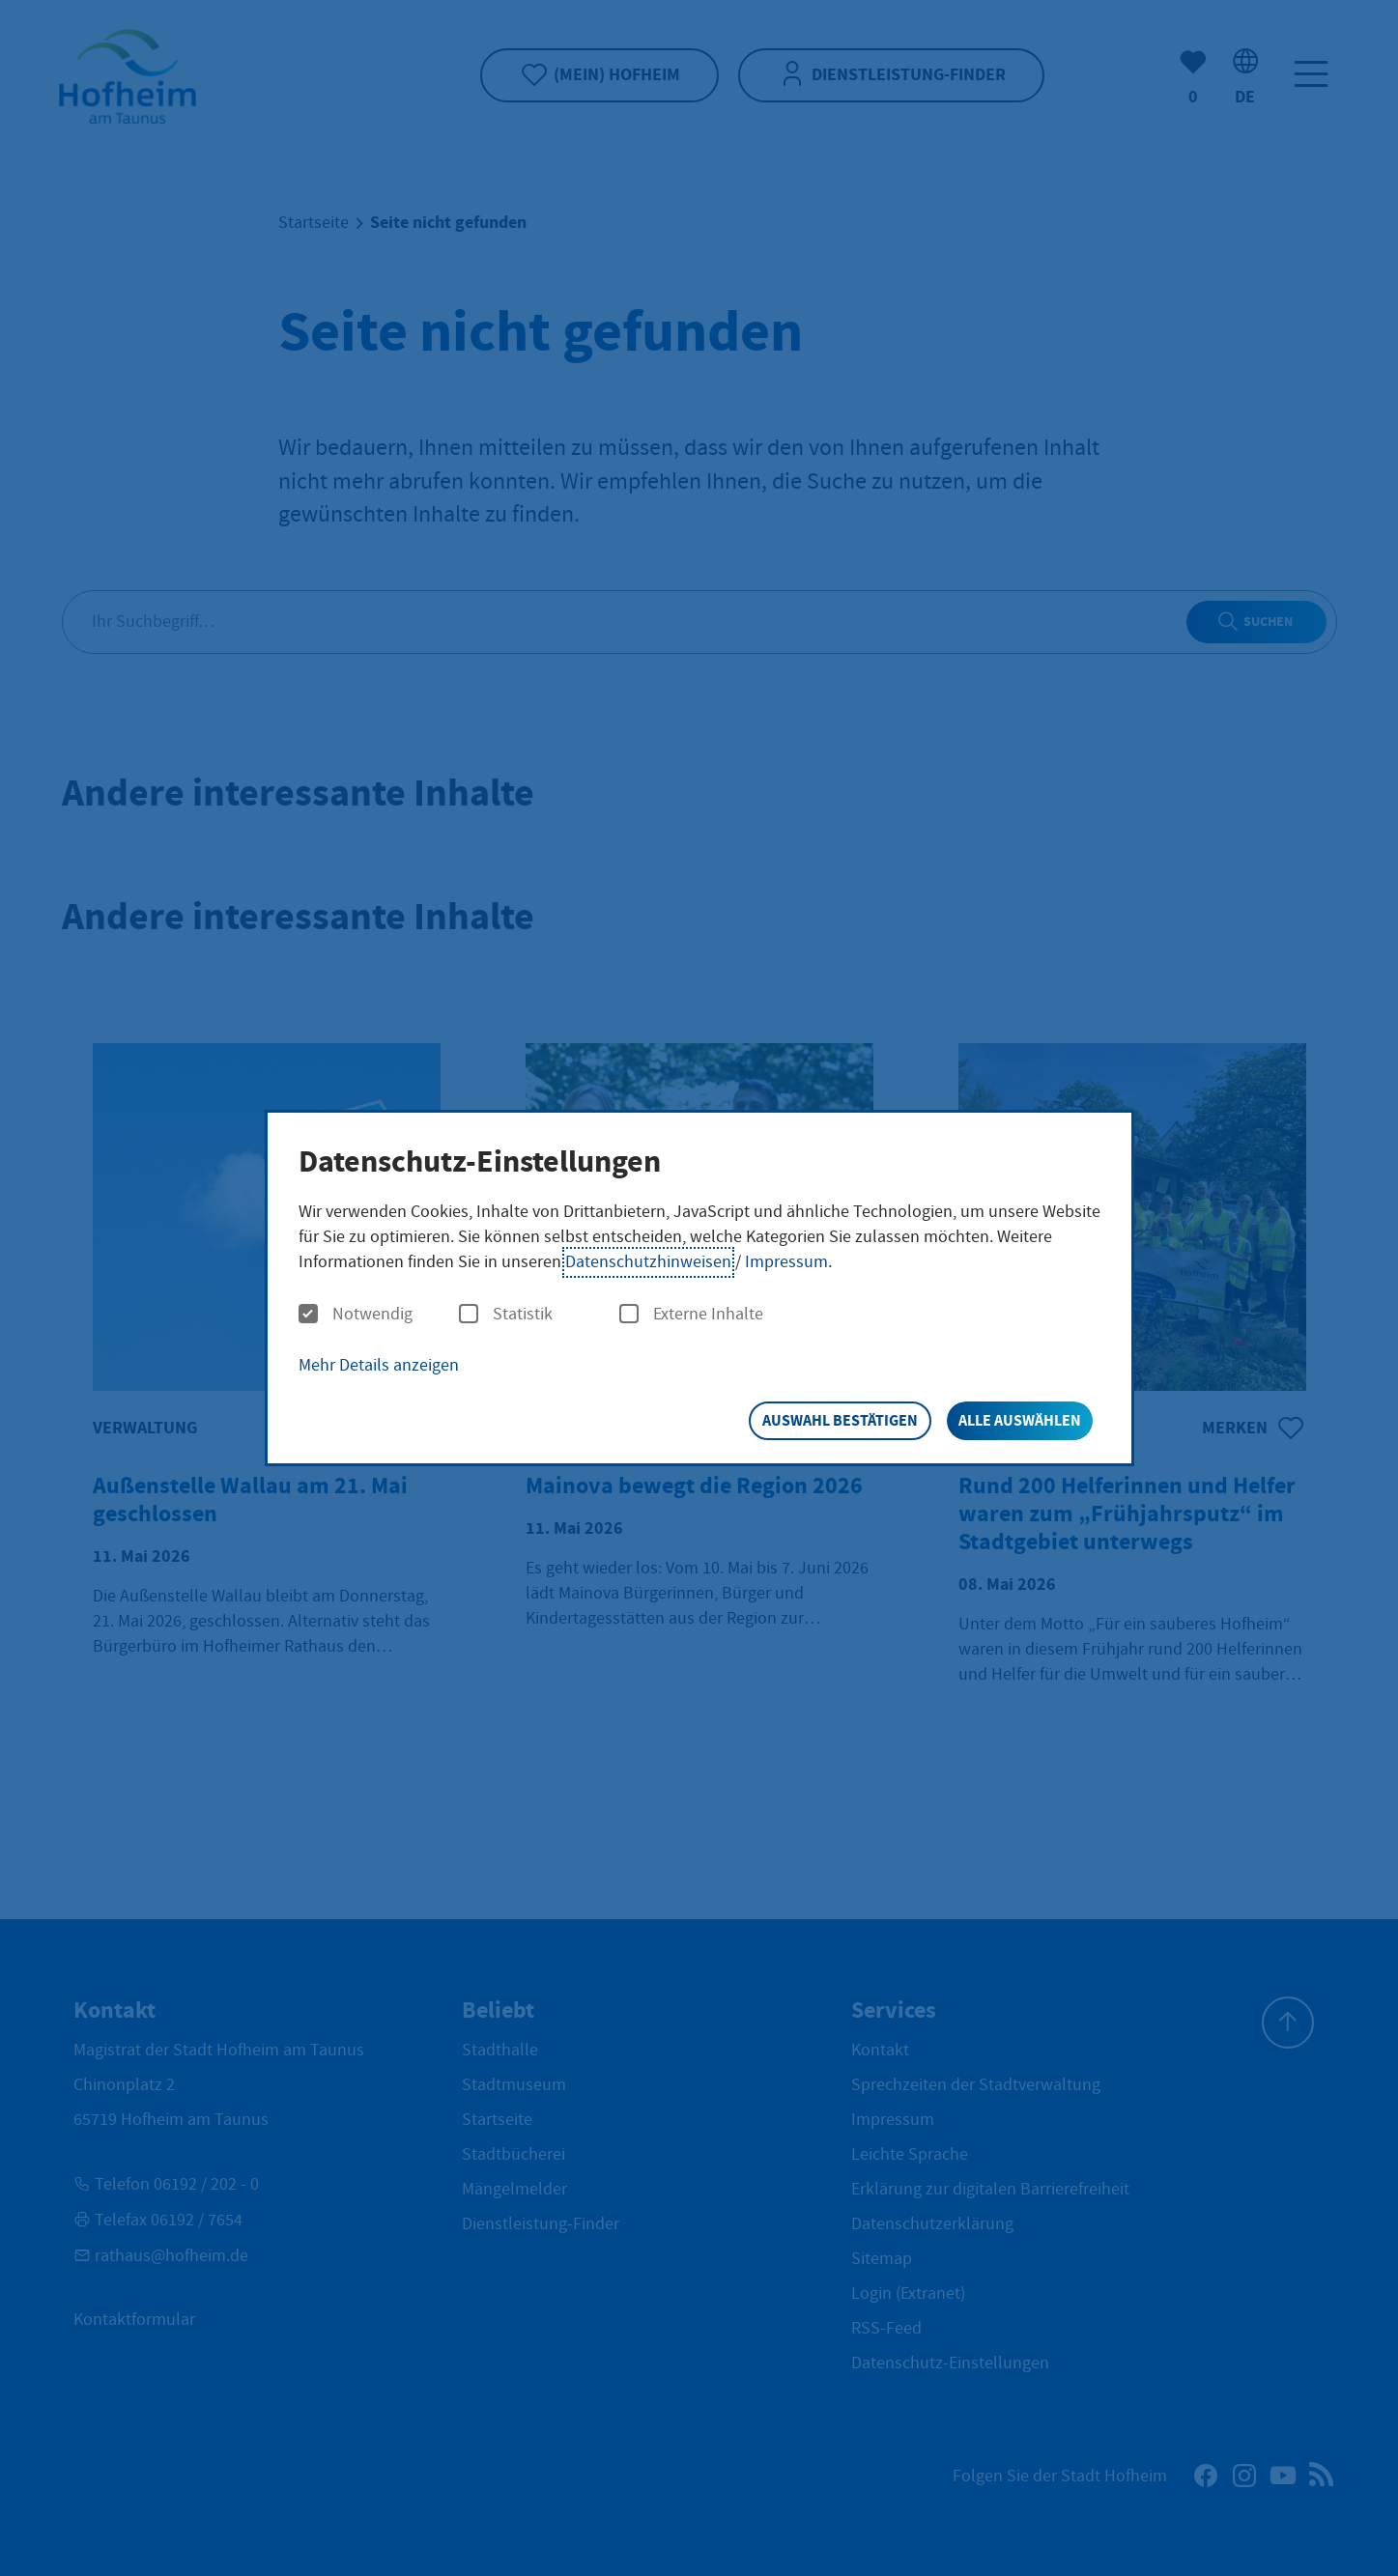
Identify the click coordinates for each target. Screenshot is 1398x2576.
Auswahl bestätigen (840, 1420)
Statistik (506, 1314)
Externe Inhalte (691, 1314)
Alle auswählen (1019, 1420)
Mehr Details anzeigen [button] (379, 1365)
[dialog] (699, 1288)
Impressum (786, 1262)
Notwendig (356, 1314)
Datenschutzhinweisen (648, 1262)
